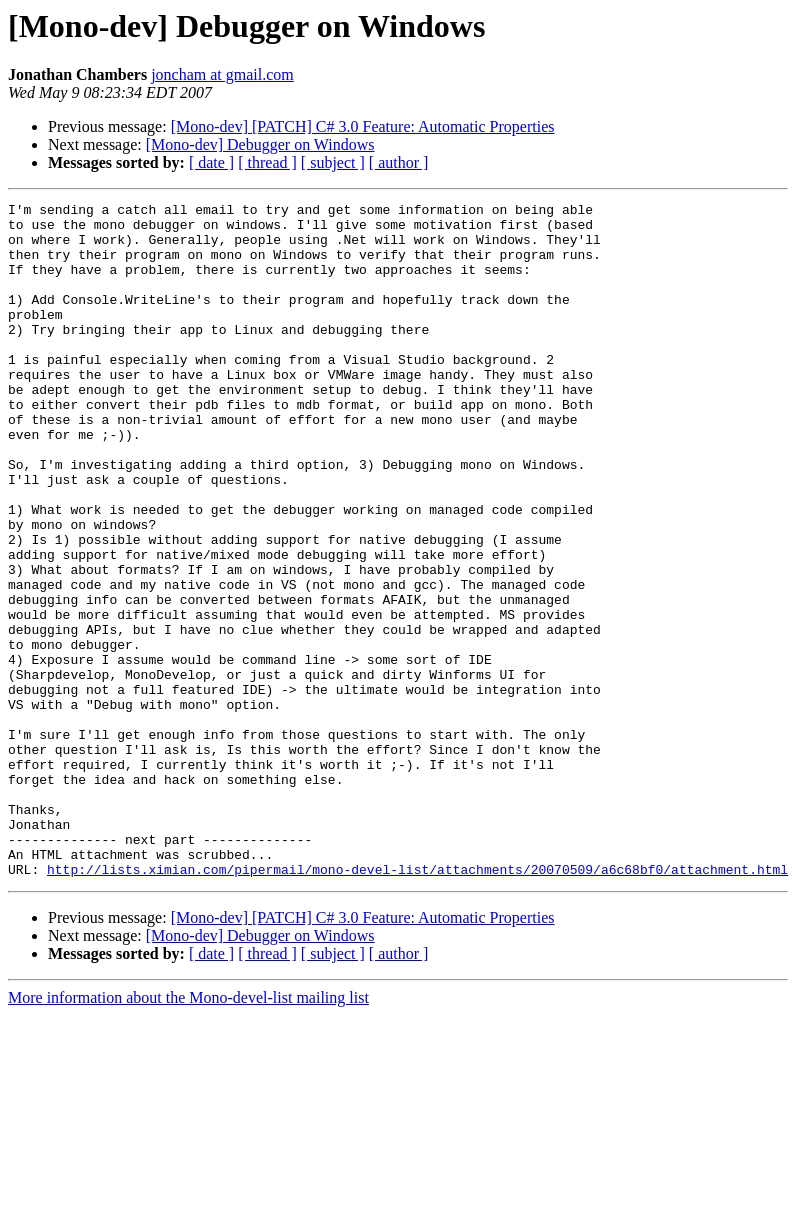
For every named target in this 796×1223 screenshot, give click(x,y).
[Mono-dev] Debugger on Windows (260, 144)
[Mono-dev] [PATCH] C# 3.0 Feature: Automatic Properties (363, 126)
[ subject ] (333, 162)
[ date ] (211, 162)
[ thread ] (267, 162)
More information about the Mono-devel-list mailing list (188, 1132)
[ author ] (399, 162)
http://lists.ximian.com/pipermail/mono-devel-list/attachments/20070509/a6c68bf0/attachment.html (417, 1004)
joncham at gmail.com (222, 74)
